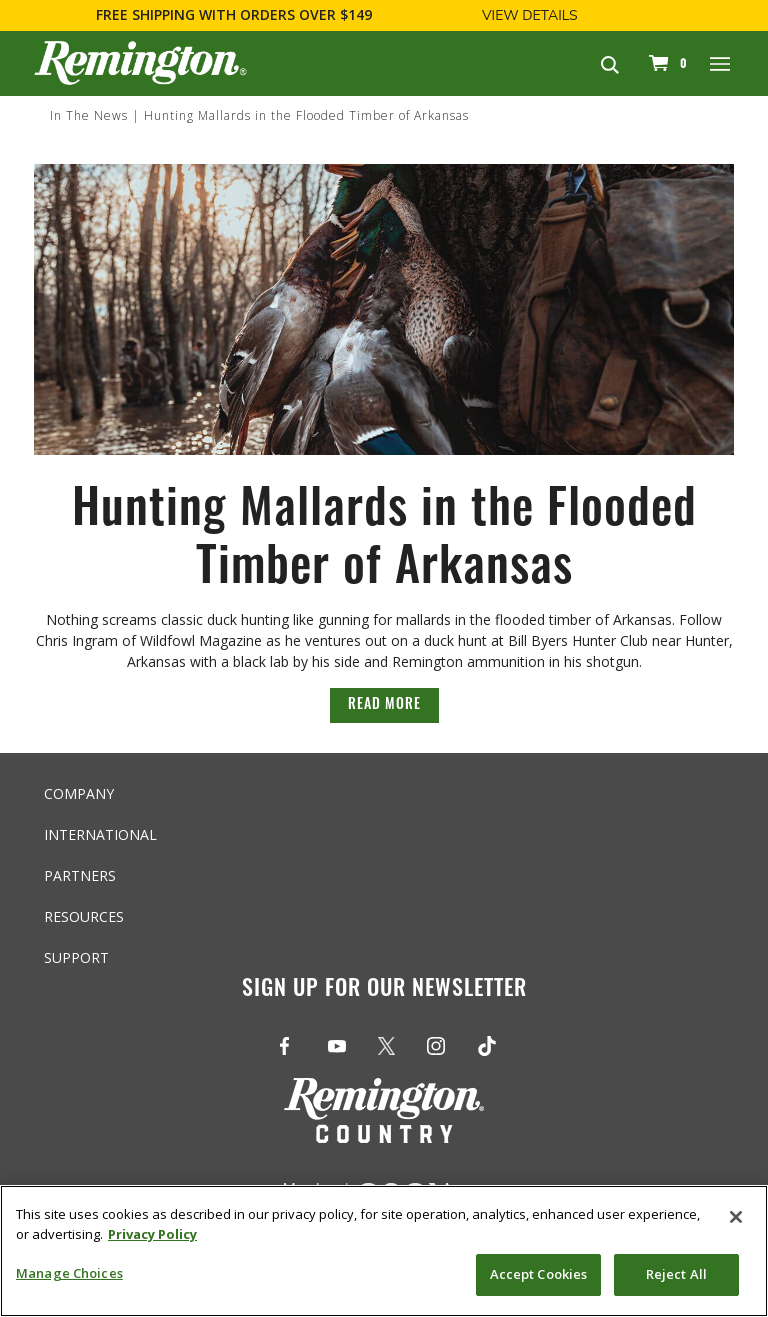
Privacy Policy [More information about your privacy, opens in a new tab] (152, 1234)
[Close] (736, 1217)
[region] (384, 1251)
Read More (384, 705)
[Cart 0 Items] (665, 63)
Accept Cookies (539, 1274)
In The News (89, 115)
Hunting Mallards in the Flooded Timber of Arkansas (306, 115)
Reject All (676, 1274)
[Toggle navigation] (721, 63)
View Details (530, 15)
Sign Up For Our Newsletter (384, 990)
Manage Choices (69, 1273)
